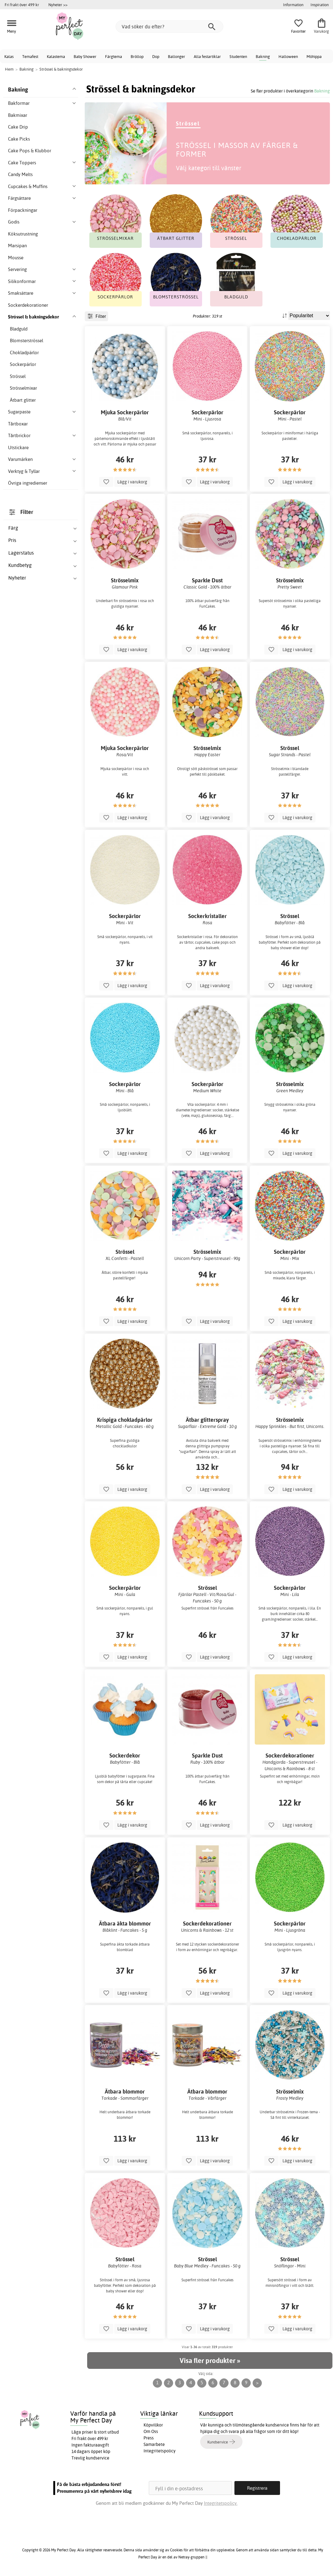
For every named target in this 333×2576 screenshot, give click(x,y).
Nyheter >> (57, 4)
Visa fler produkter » (210, 2360)
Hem (9, 69)
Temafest (30, 56)
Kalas (9, 56)
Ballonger (176, 56)
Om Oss (151, 2431)
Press (149, 2438)
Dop (155, 56)
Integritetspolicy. (221, 2503)
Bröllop (137, 56)
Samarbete (154, 2444)
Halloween (288, 56)
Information (293, 4)
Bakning (263, 56)
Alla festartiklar (207, 56)
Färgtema (113, 56)
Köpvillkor (153, 2425)
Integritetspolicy (160, 2451)
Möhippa (314, 56)
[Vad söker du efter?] (169, 26)
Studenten (238, 56)
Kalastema (56, 56)
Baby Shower (85, 56)
